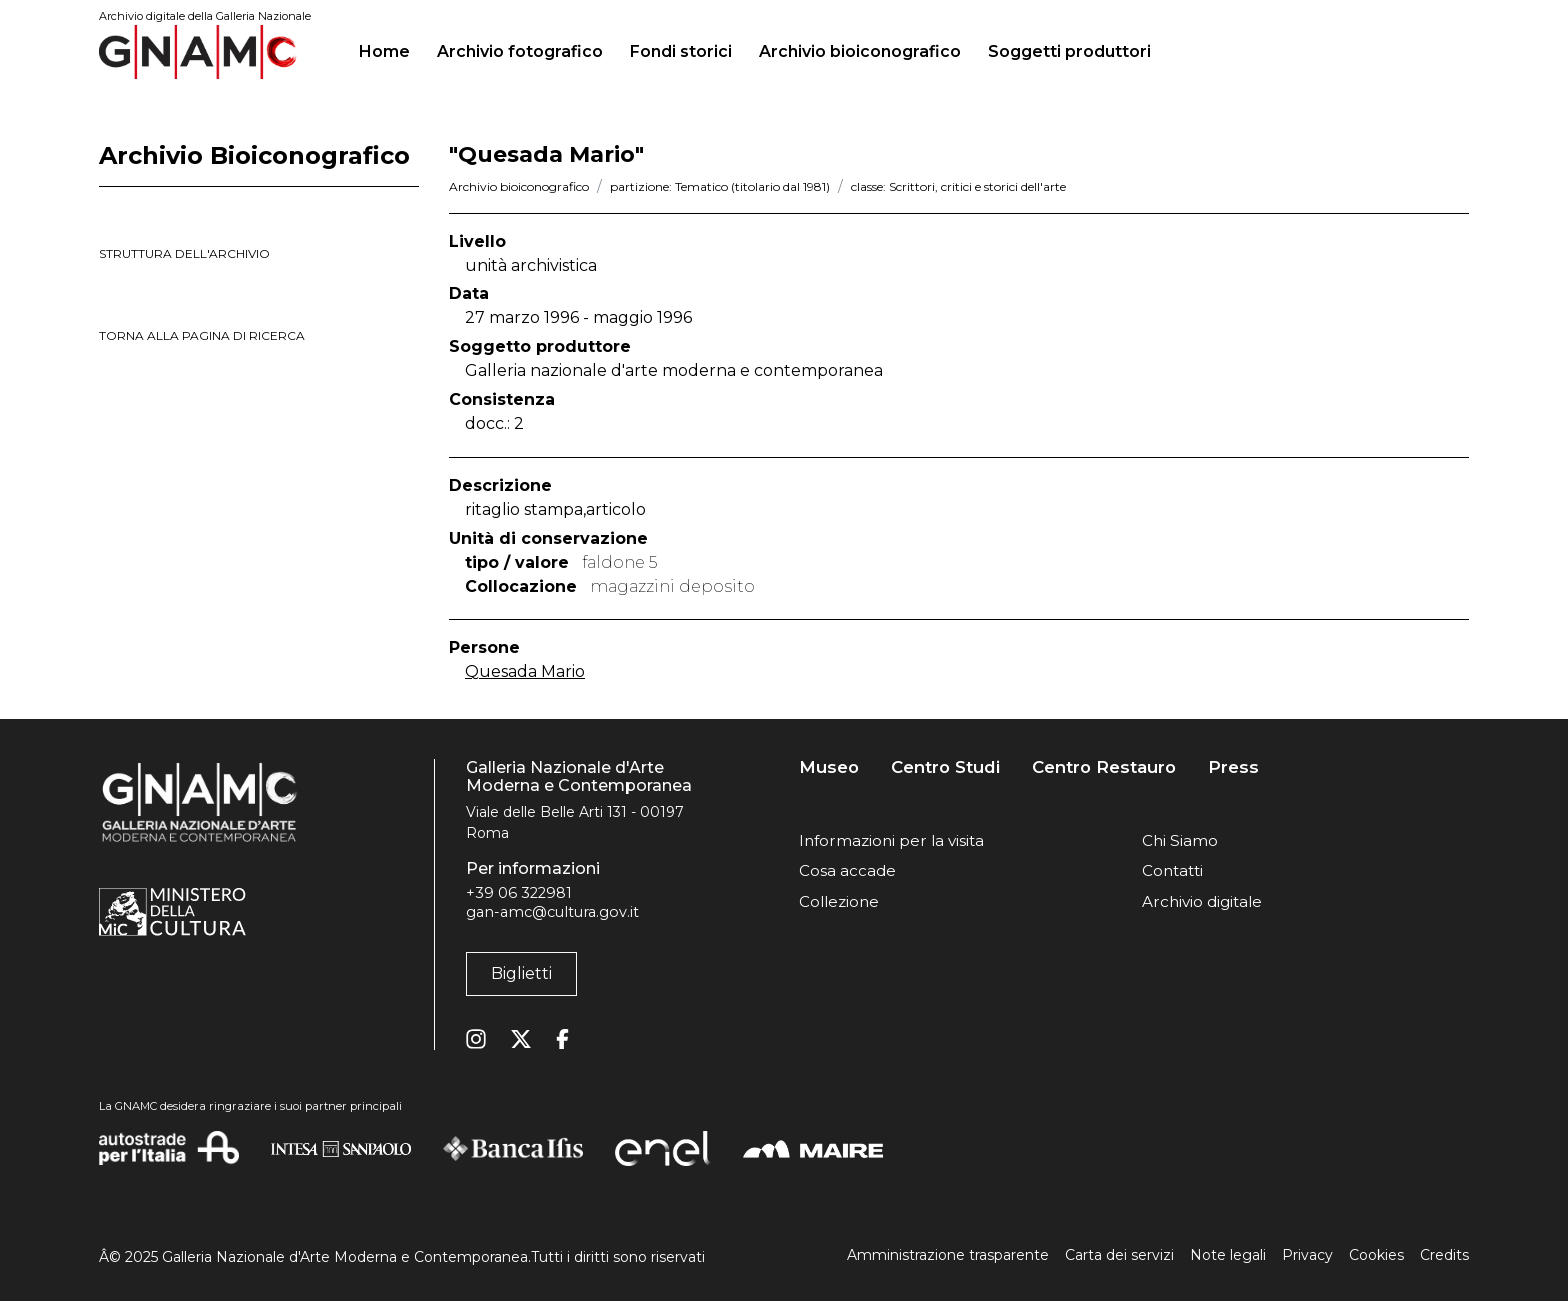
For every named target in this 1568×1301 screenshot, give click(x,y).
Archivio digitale (1202, 901)
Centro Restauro (1104, 767)
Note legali (1228, 1255)
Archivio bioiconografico (860, 51)
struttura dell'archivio (184, 253)
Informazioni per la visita (891, 840)
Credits (1444, 1255)
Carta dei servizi (1119, 1255)
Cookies (1376, 1255)
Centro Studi (945, 767)
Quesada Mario (525, 671)
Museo (829, 767)
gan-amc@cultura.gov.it (552, 912)
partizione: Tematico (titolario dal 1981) (720, 186)
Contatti (1172, 870)
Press (1233, 767)
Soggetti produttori (1069, 51)
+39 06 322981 (519, 893)
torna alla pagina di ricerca (202, 335)
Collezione (839, 901)
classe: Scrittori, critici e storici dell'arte (958, 186)
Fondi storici (681, 51)
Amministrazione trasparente (948, 1255)
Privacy (1307, 1255)
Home (392, 49)
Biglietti (521, 973)
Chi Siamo (1180, 840)
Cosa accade (847, 870)
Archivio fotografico (520, 51)
